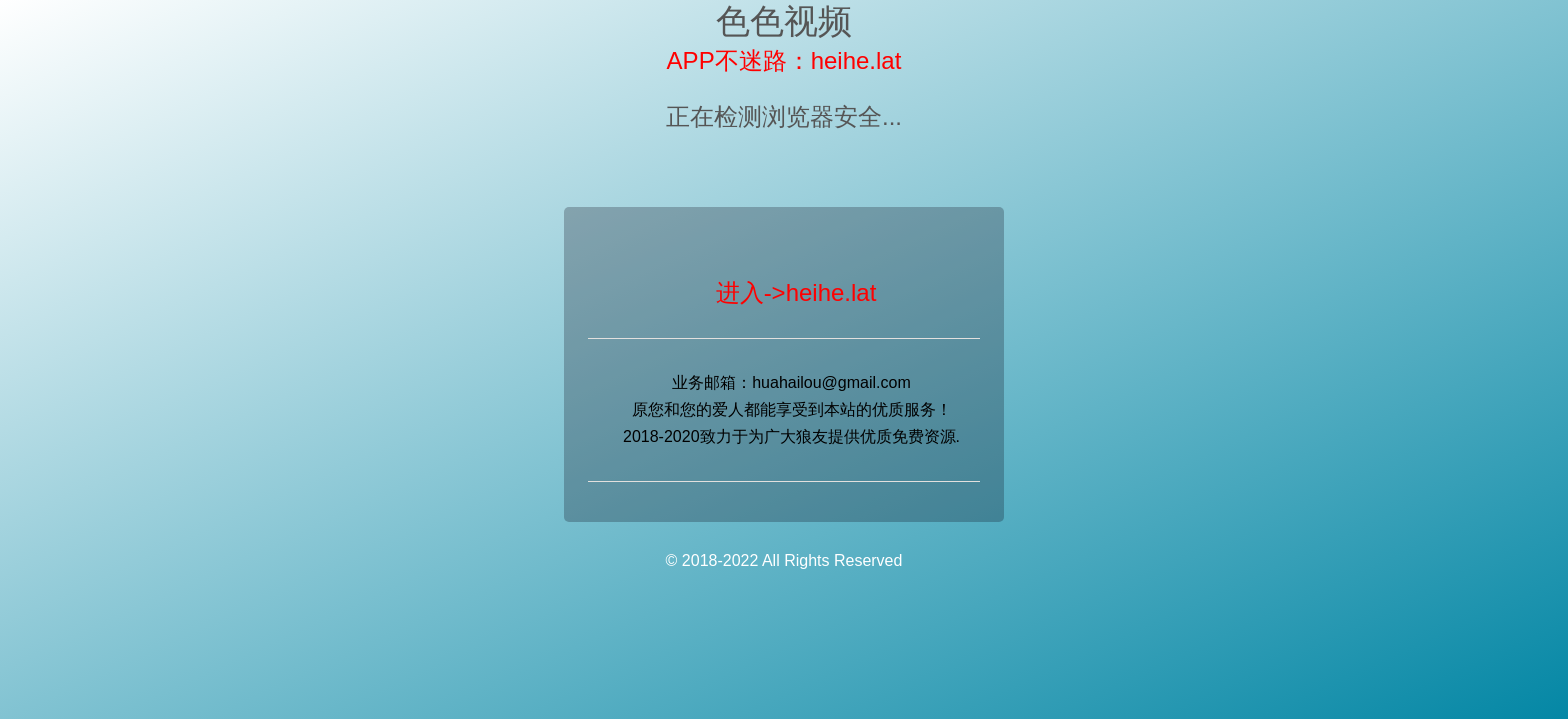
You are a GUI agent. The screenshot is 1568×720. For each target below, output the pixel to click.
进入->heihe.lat (796, 292)
